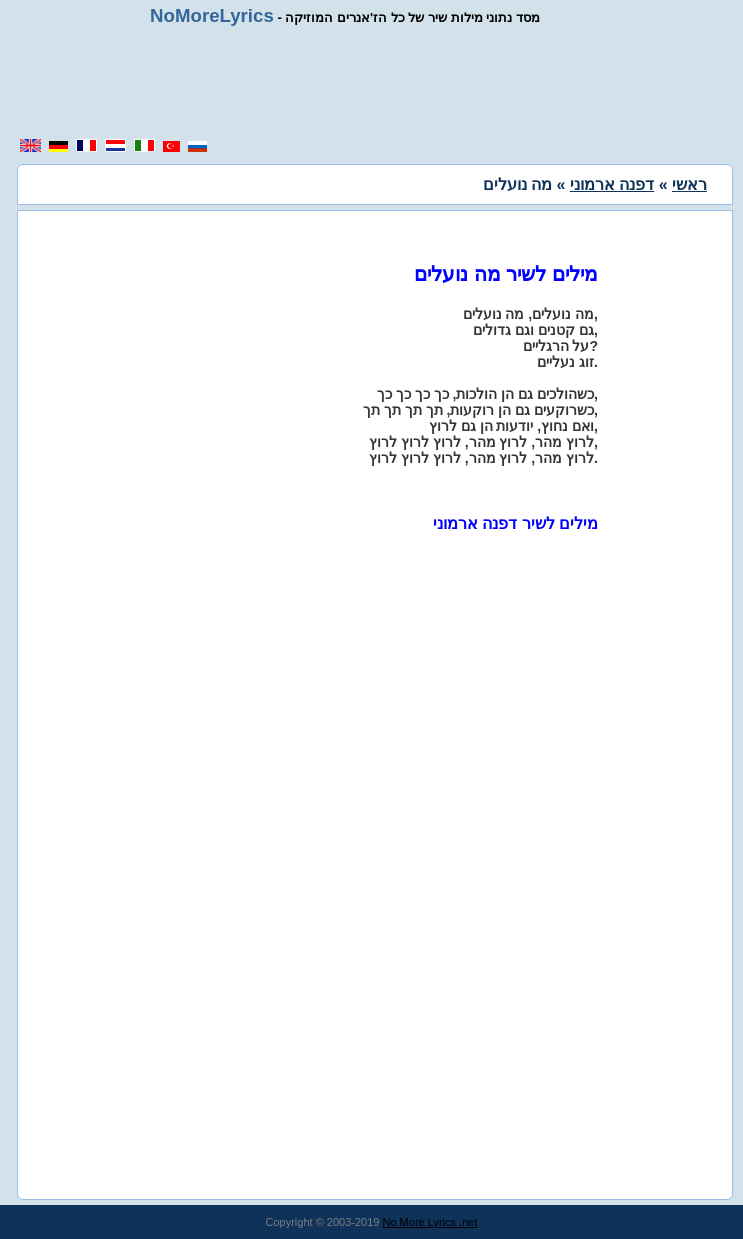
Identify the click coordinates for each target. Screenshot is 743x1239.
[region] (379, 82)
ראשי (689, 184)
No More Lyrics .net (430, 1222)
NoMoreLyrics (212, 15)
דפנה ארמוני (612, 184)
